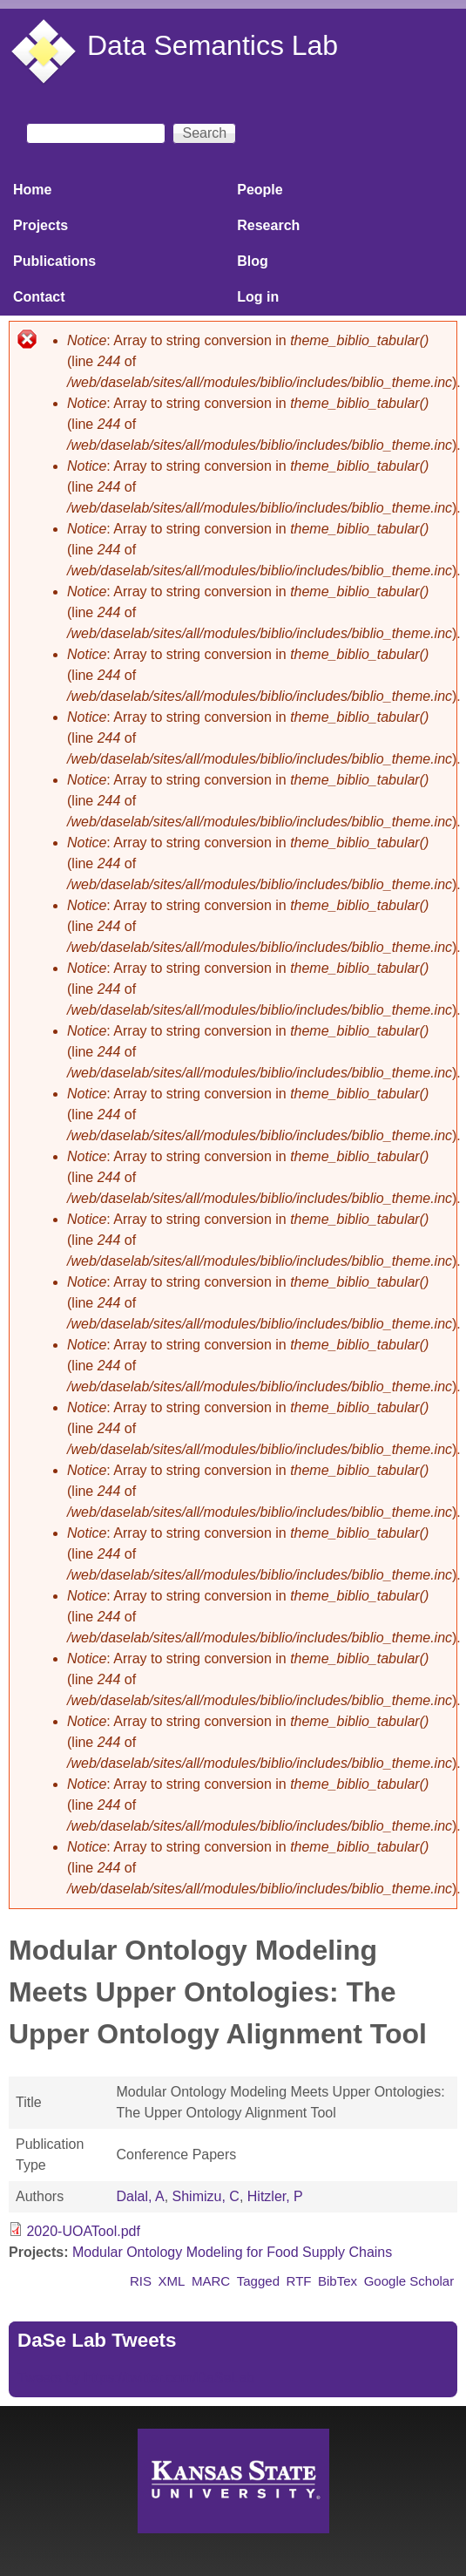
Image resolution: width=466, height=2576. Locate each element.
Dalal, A (140, 2196)
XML (172, 2281)
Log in (258, 296)
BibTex (337, 2281)
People (259, 189)
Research (268, 225)
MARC (211, 2281)
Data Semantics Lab (212, 45)
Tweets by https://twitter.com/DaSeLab (135, 2377)
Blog (252, 261)
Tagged (258, 2281)
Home (32, 189)
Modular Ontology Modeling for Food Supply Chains (232, 2252)
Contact (39, 296)
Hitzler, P (275, 2196)
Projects (40, 225)
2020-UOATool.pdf (82, 2231)
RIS (141, 2281)
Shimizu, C (206, 2196)
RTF (299, 2281)
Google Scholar (409, 2281)
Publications (54, 261)
